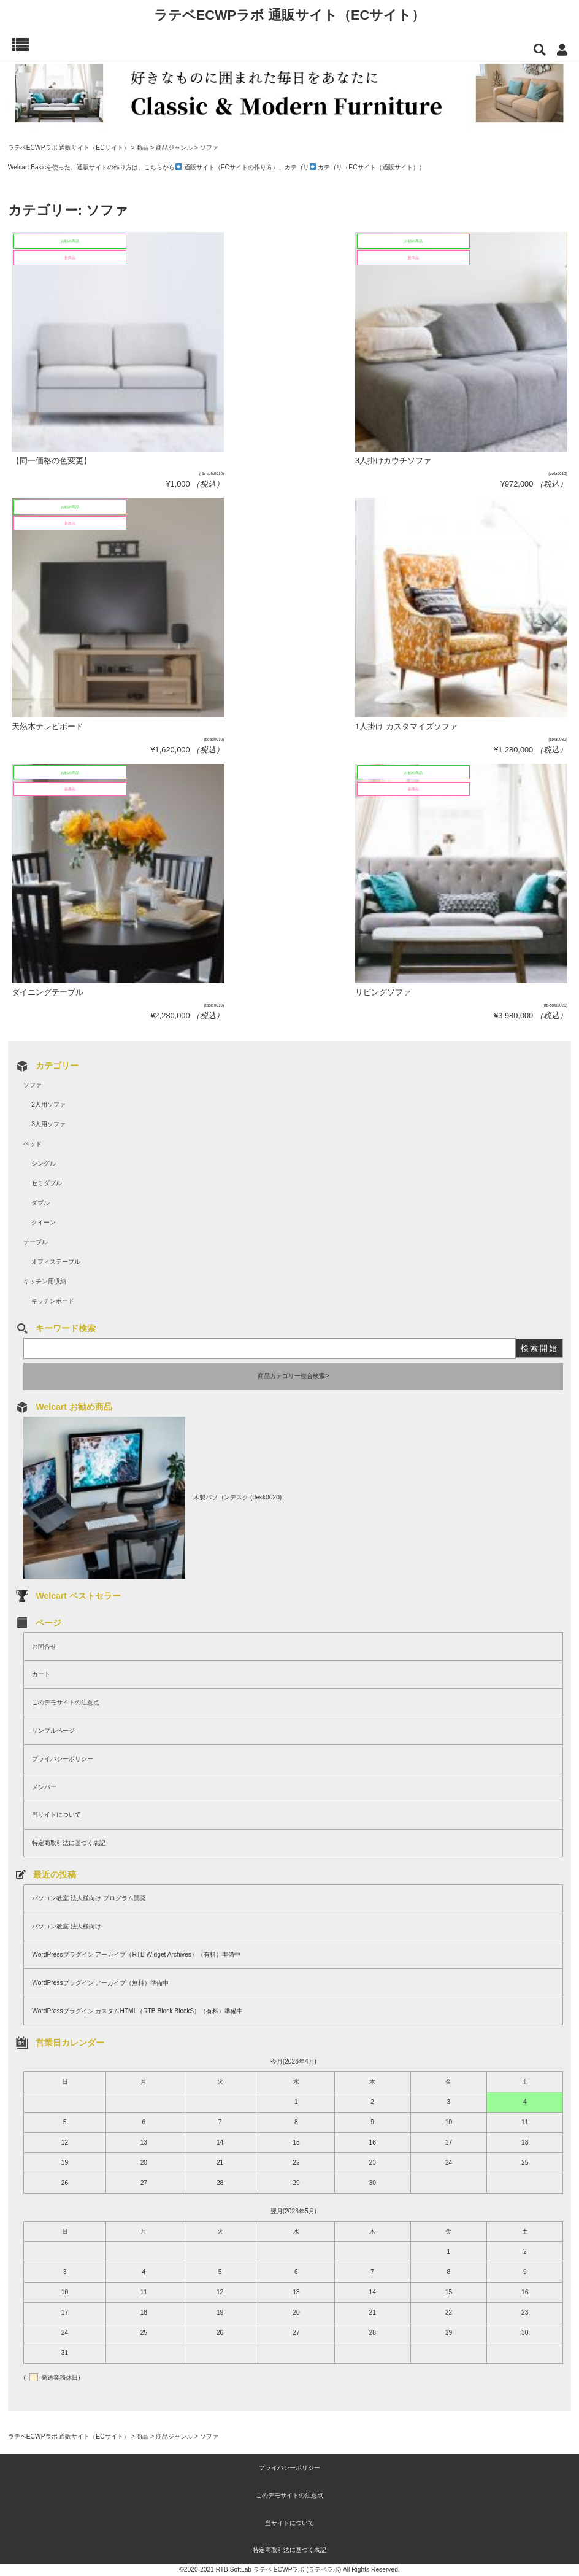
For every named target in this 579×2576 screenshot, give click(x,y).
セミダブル (46, 1183)
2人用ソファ (48, 1104)
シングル (43, 1163)
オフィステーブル (55, 1261)
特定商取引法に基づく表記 (68, 1842)
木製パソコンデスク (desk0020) (237, 1497)
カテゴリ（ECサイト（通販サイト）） (371, 167)
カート (41, 1674)
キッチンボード (52, 1301)
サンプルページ (53, 1730)
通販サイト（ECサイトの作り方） (231, 167)
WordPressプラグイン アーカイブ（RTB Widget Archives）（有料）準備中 (136, 1954)
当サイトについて (56, 1814)
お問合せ (44, 1646)
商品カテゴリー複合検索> (293, 1375)
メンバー (44, 1787)
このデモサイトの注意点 (65, 1702)
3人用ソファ (48, 1124)
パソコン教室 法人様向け (66, 1926)
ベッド (32, 1143)
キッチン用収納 (44, 1281)
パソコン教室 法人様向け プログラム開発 (89, 1898)
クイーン (43, 1222)
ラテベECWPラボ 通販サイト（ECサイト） (290, 15)
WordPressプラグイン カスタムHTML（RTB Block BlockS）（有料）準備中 (137, 2011)
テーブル (35, 1242)
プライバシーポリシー (62, 1758)
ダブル (40, 1202)
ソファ (32, 1084)
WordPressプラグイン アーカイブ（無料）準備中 (100, 1982)
